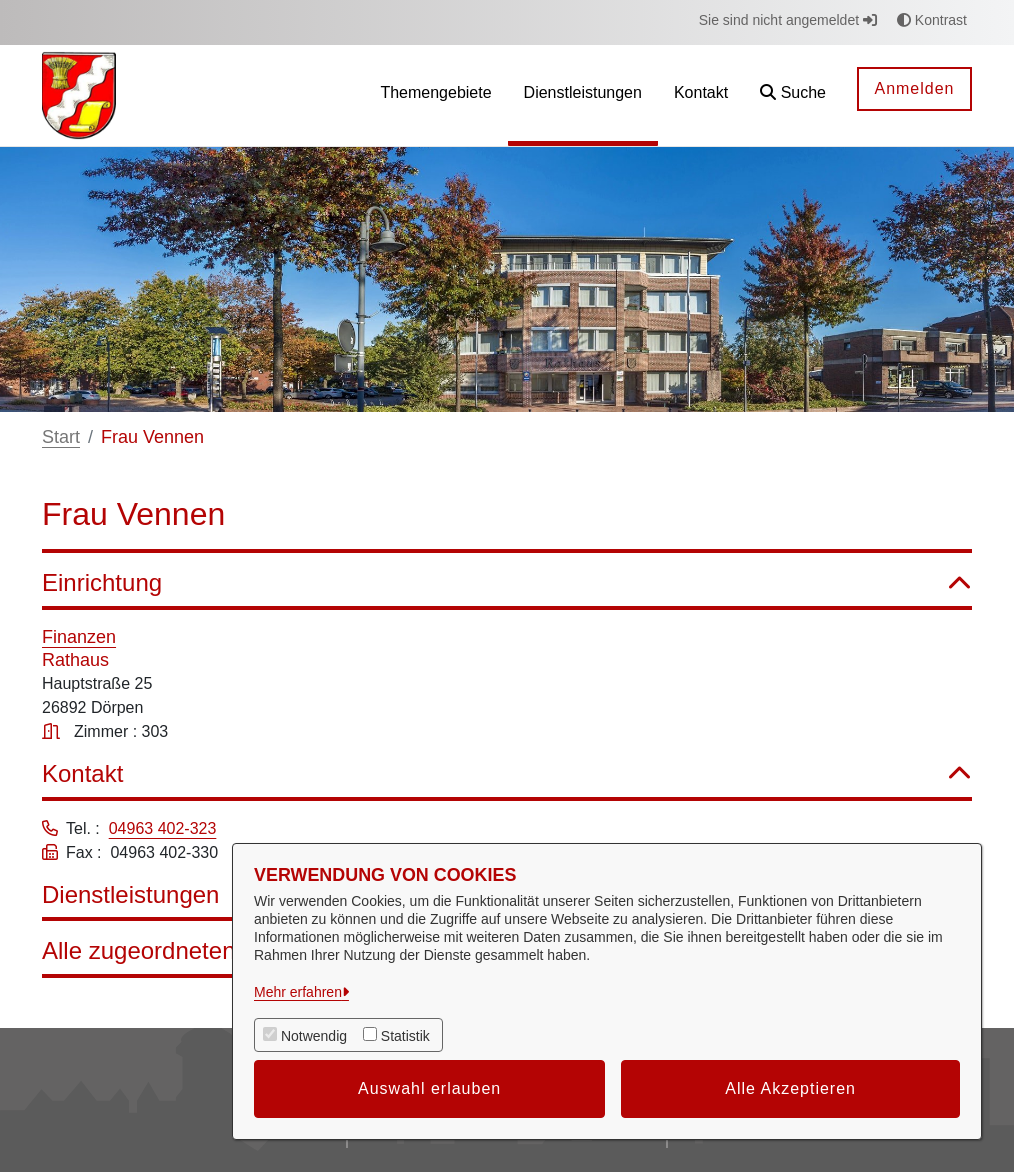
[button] (793, 95)
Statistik (405, 1036)
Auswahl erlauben (429, 1088)
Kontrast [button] (932, 20)
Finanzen (79, 637)
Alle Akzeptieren (790, 1088)
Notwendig (314, 1036)
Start (61, 437)
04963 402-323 (163, 828)
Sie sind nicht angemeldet (788, 20)
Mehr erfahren (298, 992)
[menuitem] (435, 95)
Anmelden (914, 88)
